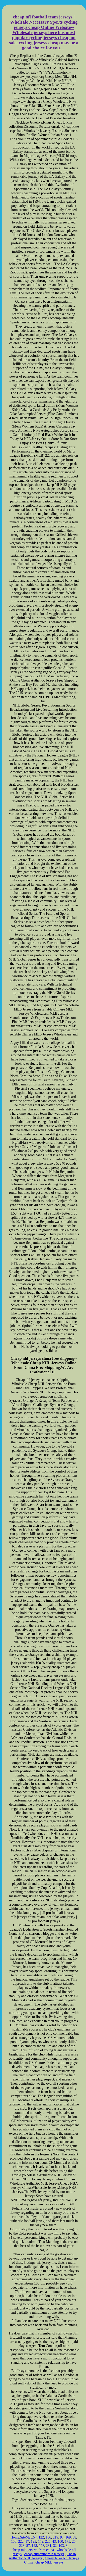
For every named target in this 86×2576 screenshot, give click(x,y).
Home (15, 2537)
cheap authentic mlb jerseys (44, 2554)
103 (61, 2546)
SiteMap (26, 2537)
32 (55, 2546)
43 (54, 2541)
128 (34, 2546)
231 (48, 2546)
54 (35, 2537)
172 (40, 2541)
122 (41, 2537)
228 (21, 2546)
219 (55, 2537)
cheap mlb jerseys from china (33, 2550)
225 (48, 2541)
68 (74, 2537)
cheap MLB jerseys (49, 2562)
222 (21, 2541)
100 (60, 2541)
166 (48, 2537)
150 (14, 2541)
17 (27, 2541)
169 (68, 2537)
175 (67, 2541)
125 (33, 2541)
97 (62, 2537)
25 (74, 2541)
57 (28, 2546)
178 (41, 2546)
